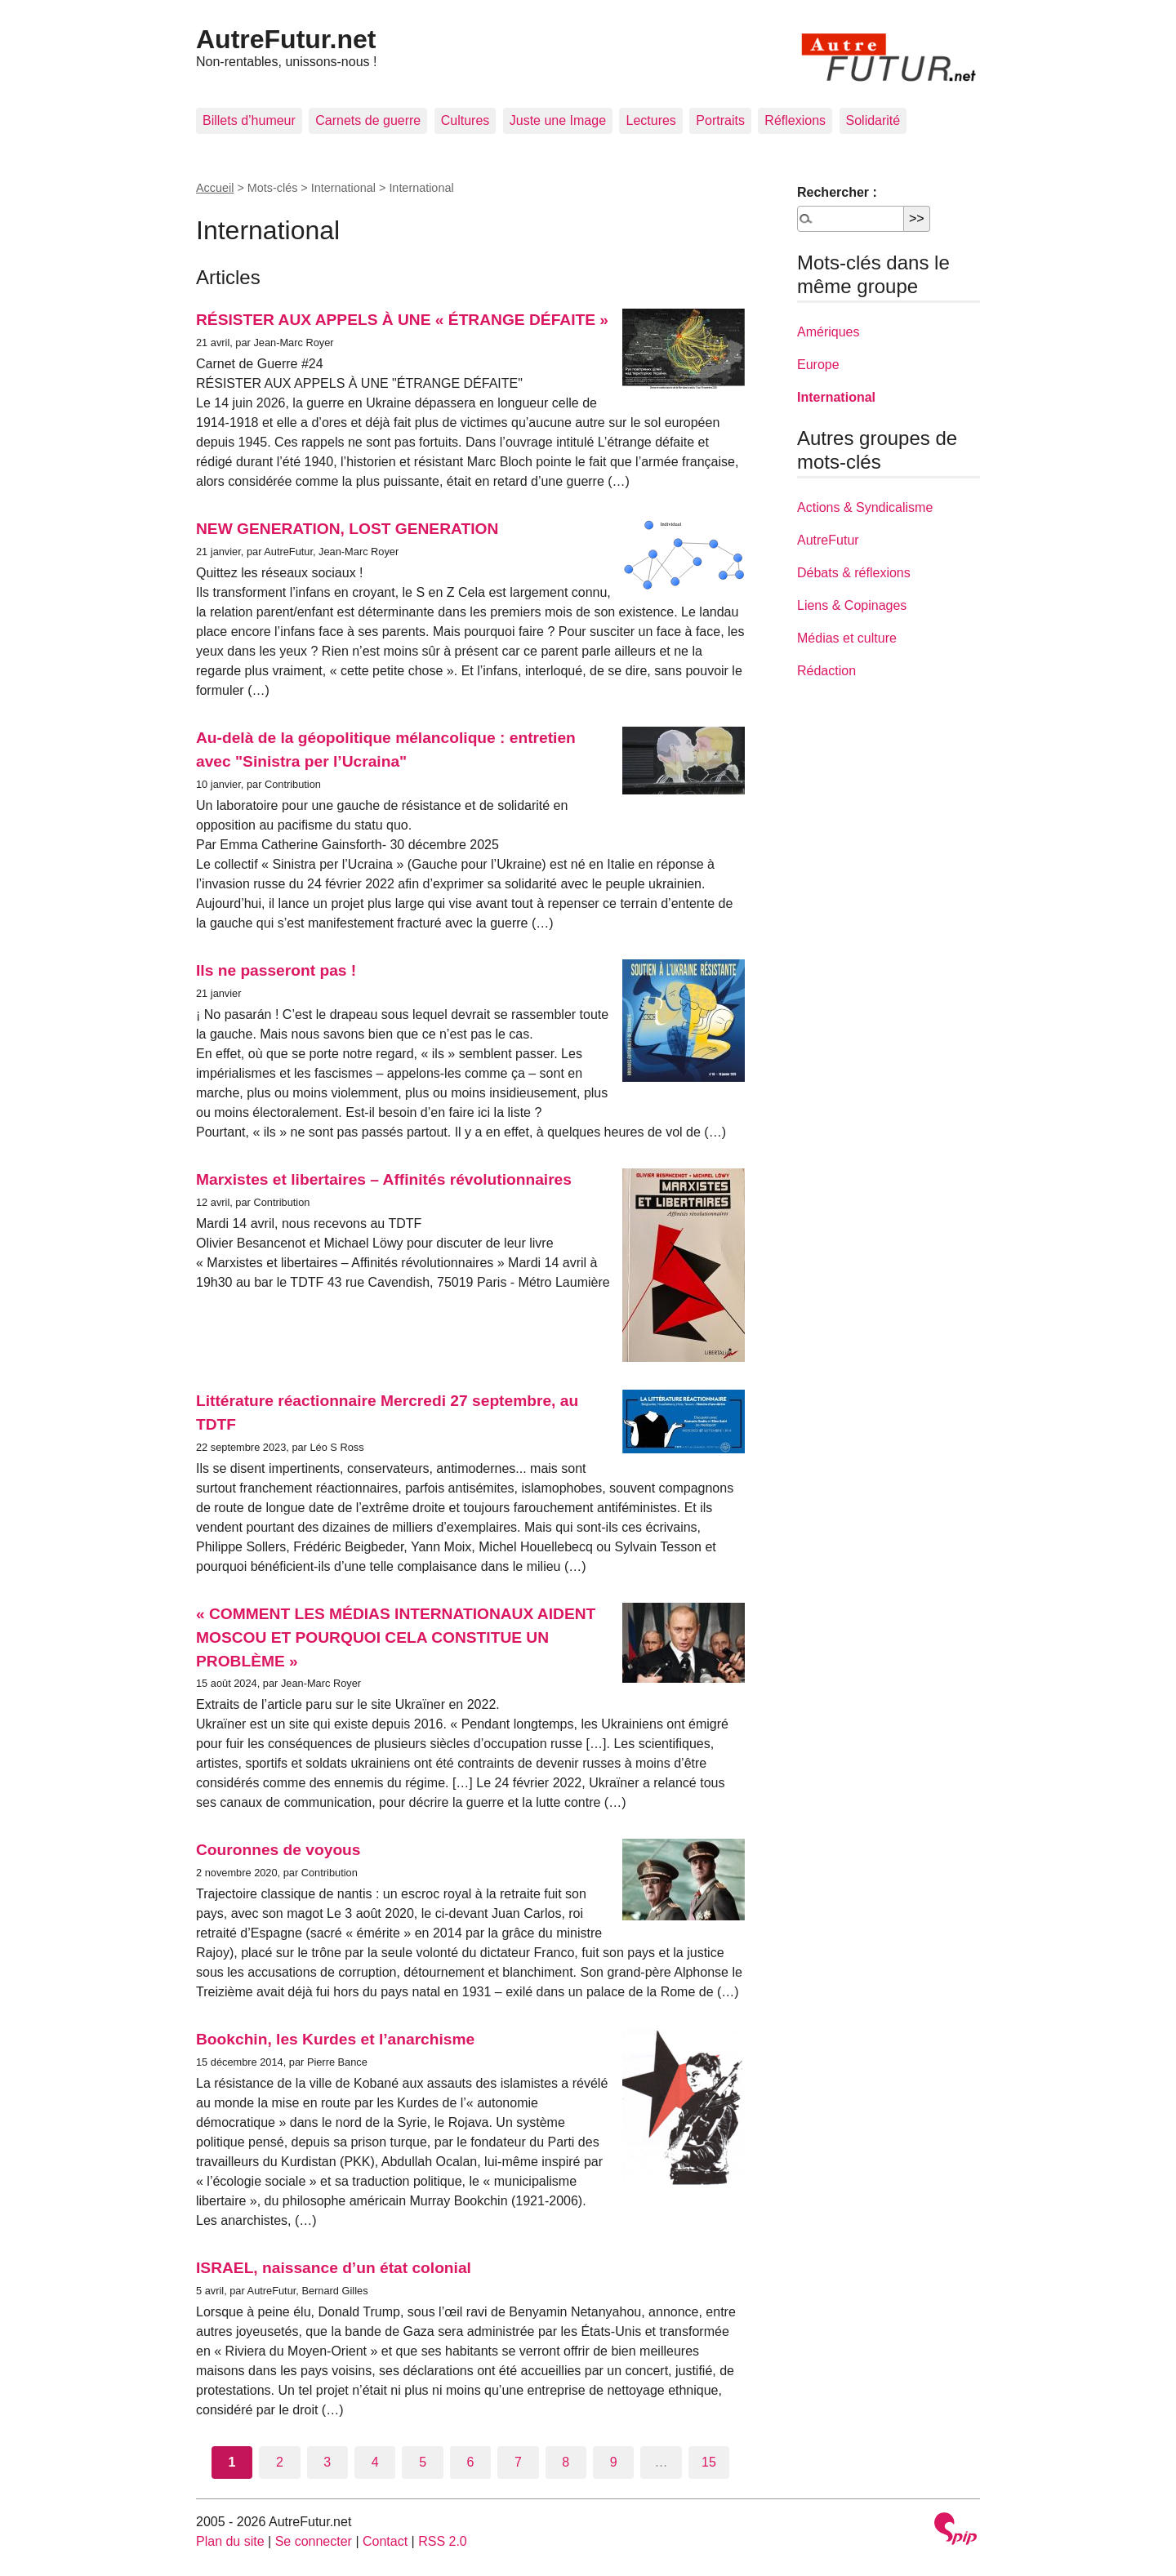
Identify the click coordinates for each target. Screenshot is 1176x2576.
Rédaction (826, 671)
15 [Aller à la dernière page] (709, 2462)
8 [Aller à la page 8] (565, 2462)
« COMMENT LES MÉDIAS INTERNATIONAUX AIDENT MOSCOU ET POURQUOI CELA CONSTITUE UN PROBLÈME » (395, 1637)
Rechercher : (837, 192)
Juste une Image (558, 120)
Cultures (465, 120)
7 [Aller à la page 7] (518, 2462)
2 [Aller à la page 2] (279, 2462)
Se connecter (313, 2541)
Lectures (650, 120)
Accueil (215, 187)
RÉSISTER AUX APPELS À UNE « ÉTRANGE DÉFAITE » (402, 319)
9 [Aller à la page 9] (613, 2462)
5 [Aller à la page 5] (422, 2462)
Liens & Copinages (851, 605)
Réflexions (795, 120)
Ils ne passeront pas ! (276, 970)
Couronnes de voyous (278, 1849)
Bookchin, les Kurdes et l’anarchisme (335, 2039)
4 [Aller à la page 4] (375, 2462)
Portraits (720, 120)
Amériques (828, 332)
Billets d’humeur (249, 120)
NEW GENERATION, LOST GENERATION (347, 528)
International (836, 397)
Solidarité (873, 120)
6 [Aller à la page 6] (470, 2462)
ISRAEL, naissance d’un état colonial (333, 2267)
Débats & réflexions (854, 573)
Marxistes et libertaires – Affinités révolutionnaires (384, 1179)
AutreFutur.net (286, 39)
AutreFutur (828, 540)
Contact (385, 2541)
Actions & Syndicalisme (865, 507)
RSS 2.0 (442, 2541)
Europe (818, 364)
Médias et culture (847, 638)
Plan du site (230, 2541)
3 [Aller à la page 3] (327, 2462)
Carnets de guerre (368, 120)
